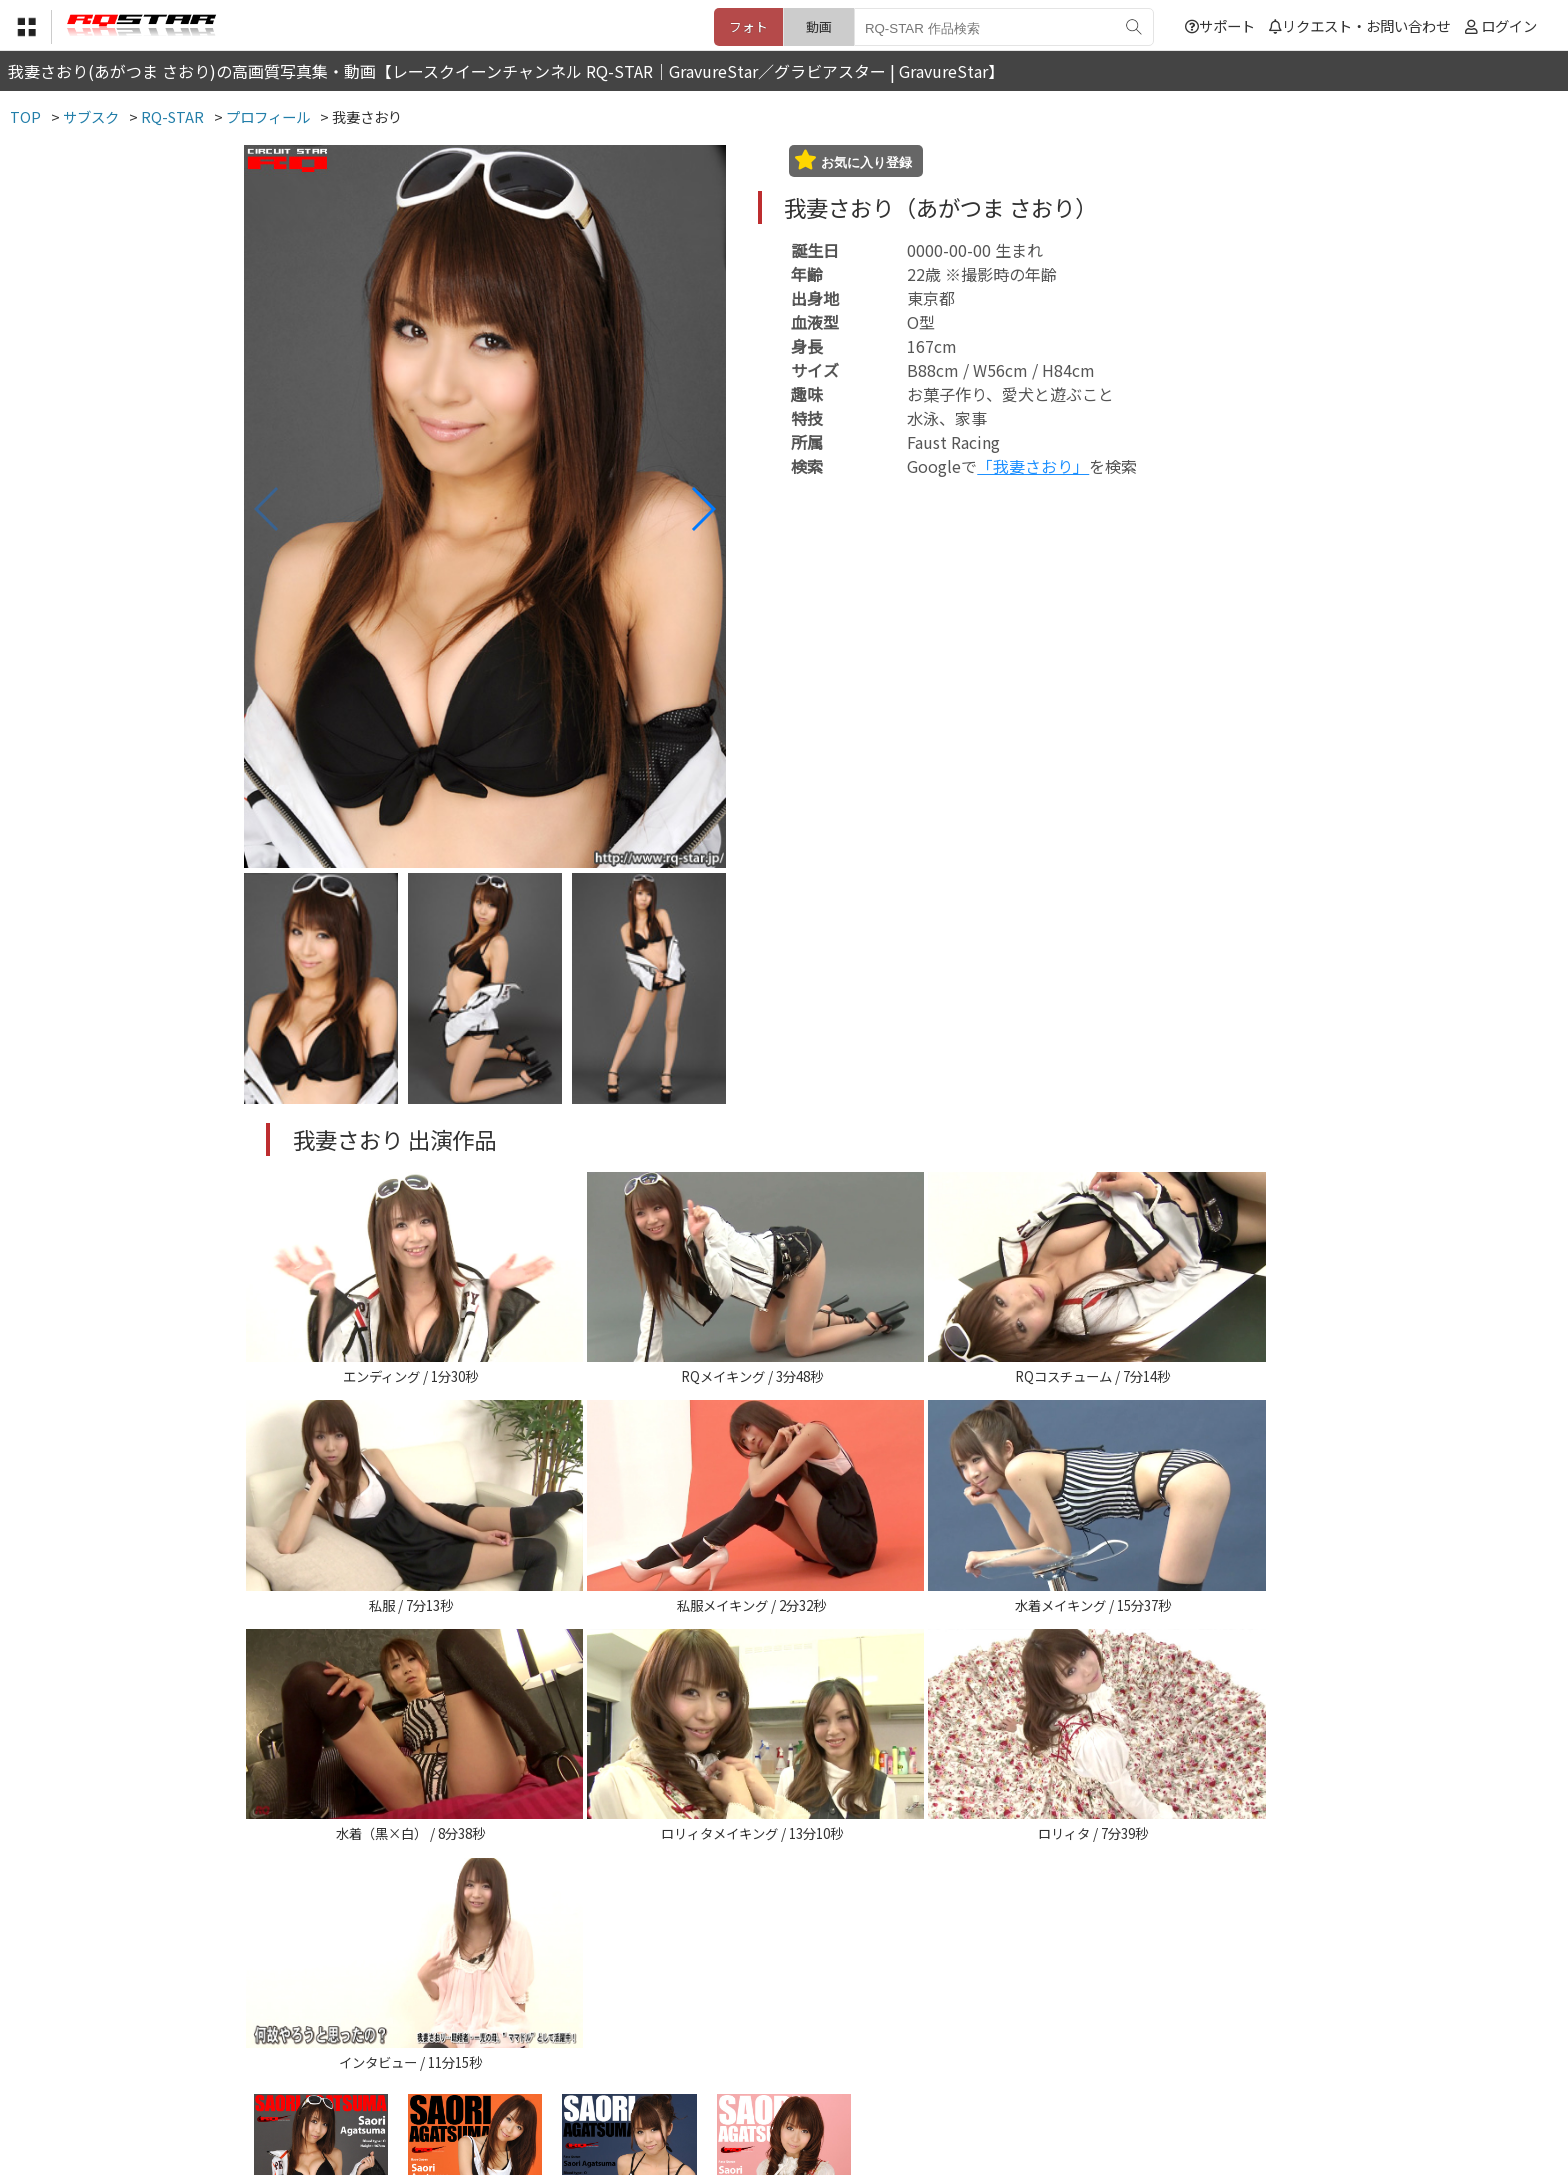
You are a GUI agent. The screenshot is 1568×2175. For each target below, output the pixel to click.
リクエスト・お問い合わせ (1359, 25)
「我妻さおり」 (1033, 466)
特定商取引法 (648, 2075)
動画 (819, 26)
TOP (488, 2075)
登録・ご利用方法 (769, 2075)
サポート (1220, 25)
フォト (748, 26)
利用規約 (555, 2075)
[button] (702, 509)
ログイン (1509, 25)
